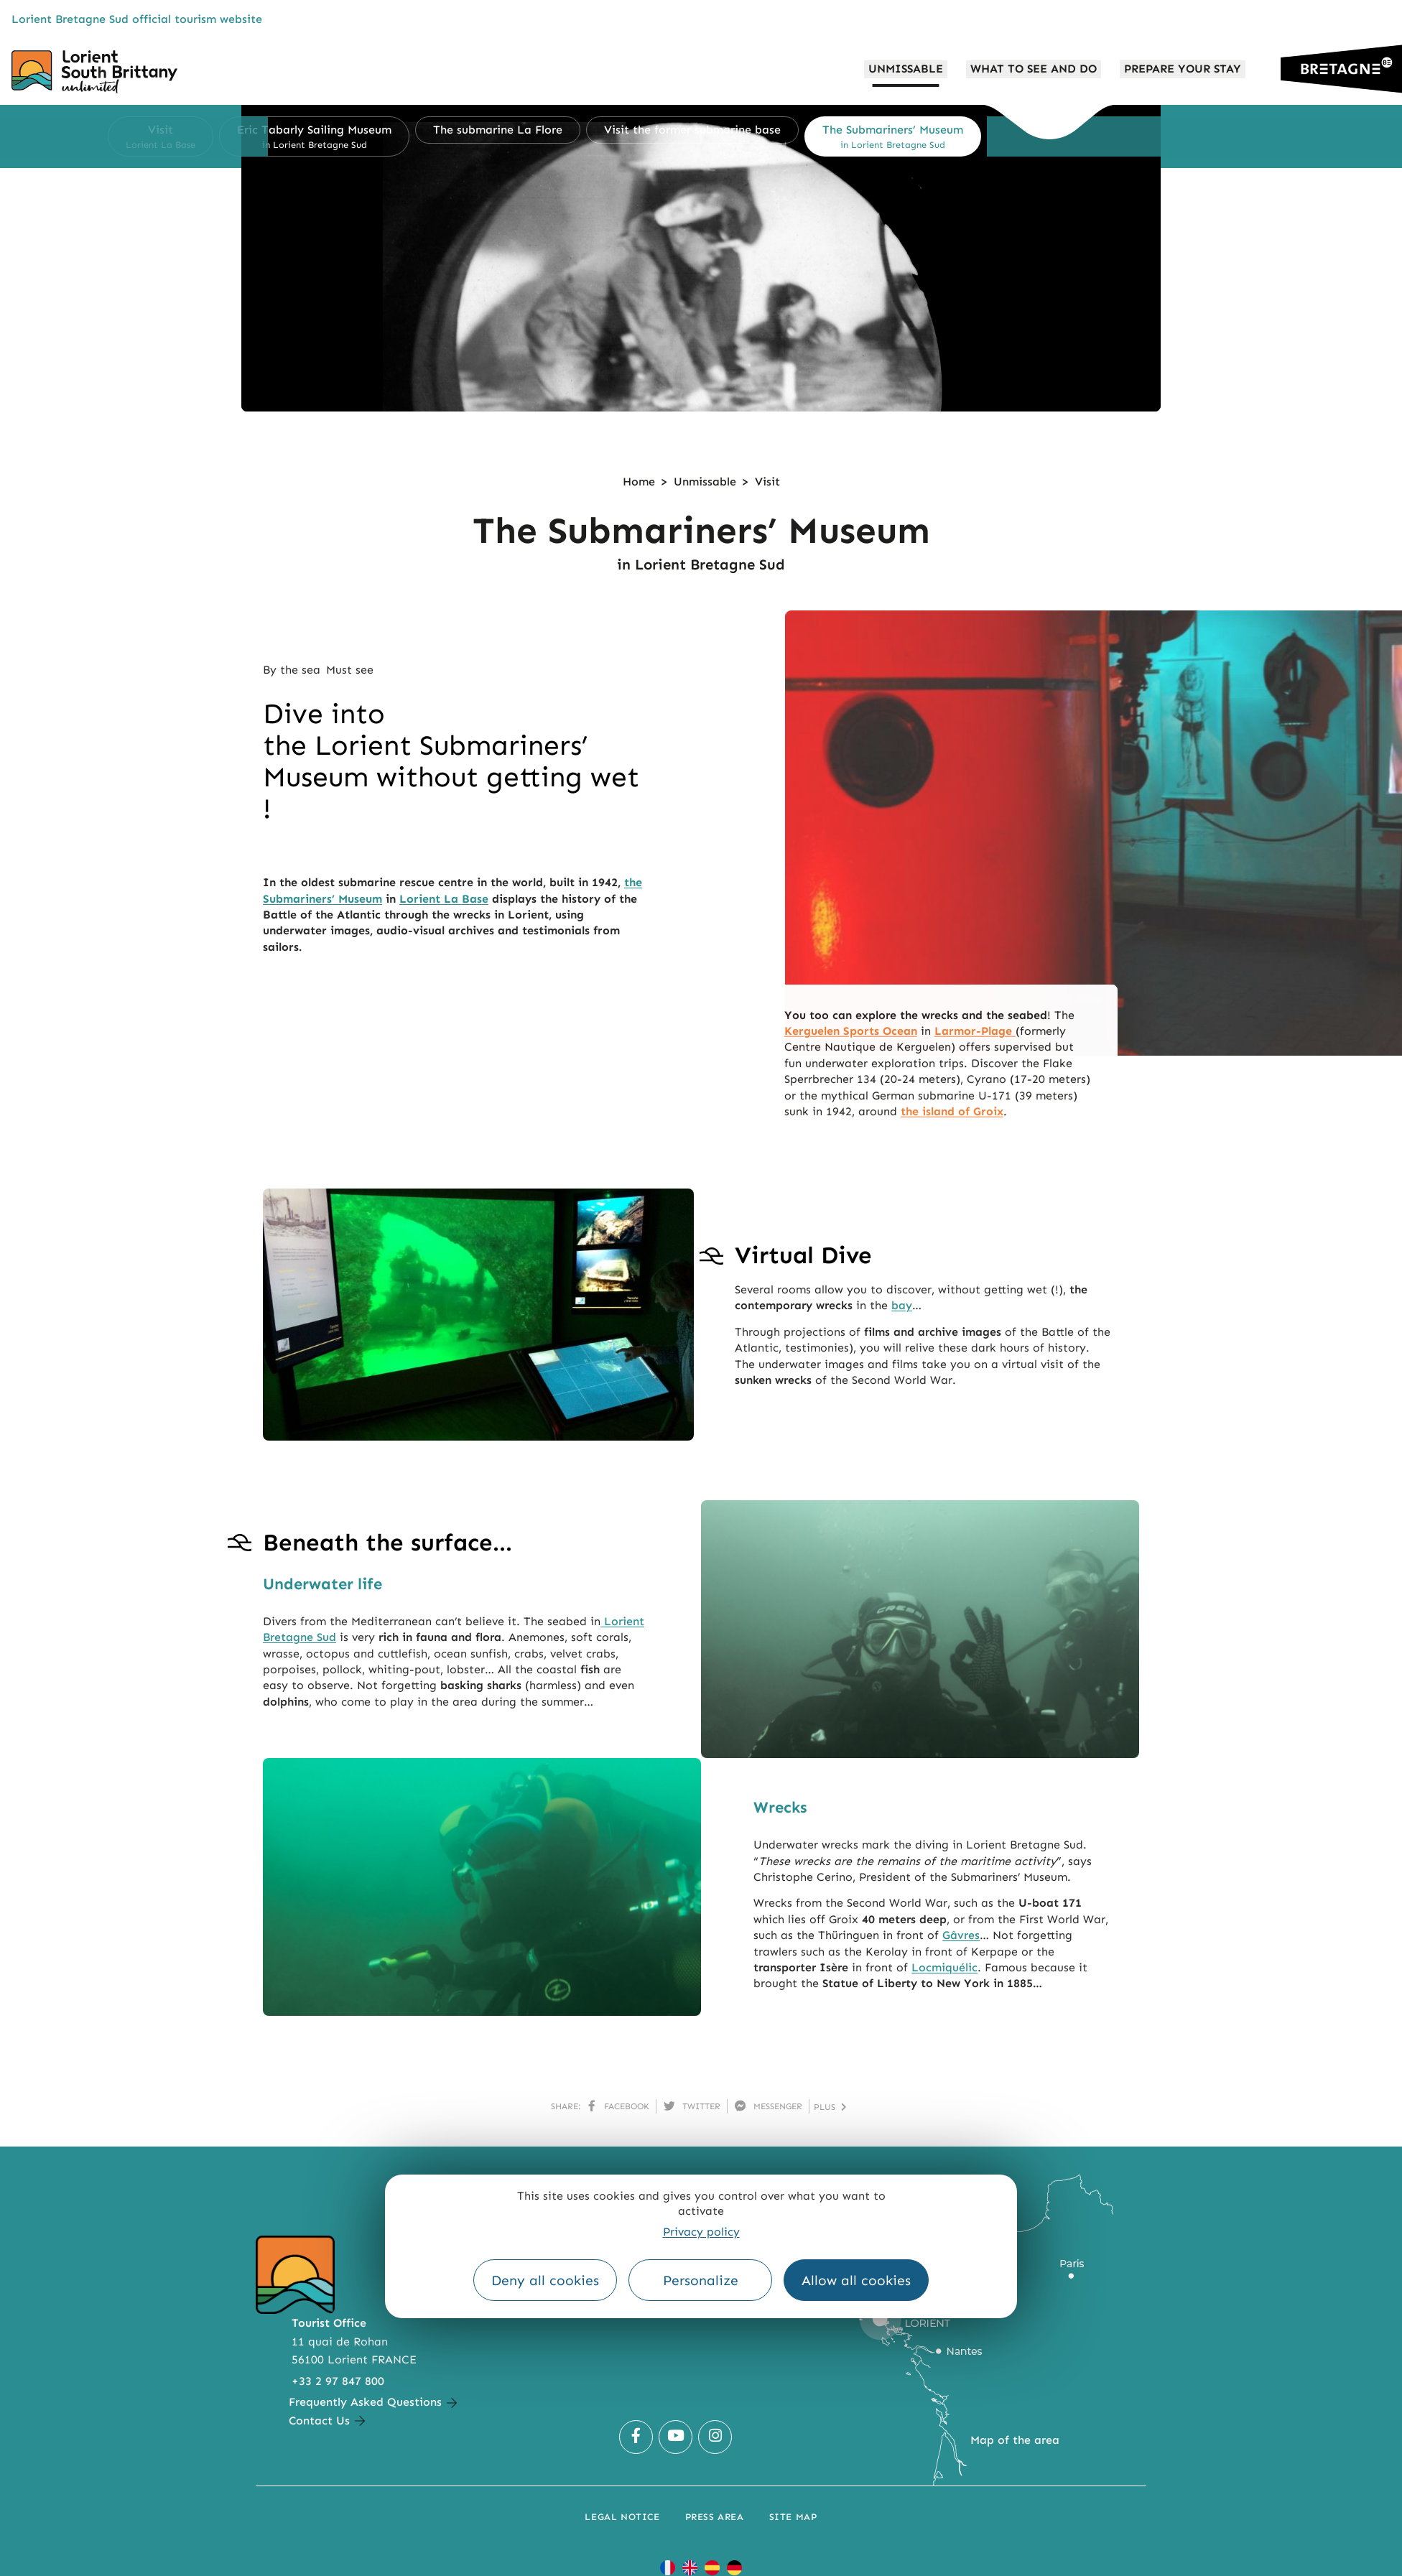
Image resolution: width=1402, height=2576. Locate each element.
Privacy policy (701, 2231)
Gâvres (961, 1935)
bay (901, 1305)
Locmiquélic (944, 1967)
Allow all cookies (856, 2280)
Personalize (700, 2280)
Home (639, 481)
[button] (254, 136)
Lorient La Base (443, 899)
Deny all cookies (545, 2280)
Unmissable (705, 481)
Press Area (714, 2516)
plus (830, 2107)
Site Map (793, 2516)
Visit (767, 481)
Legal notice (622, 2516)
